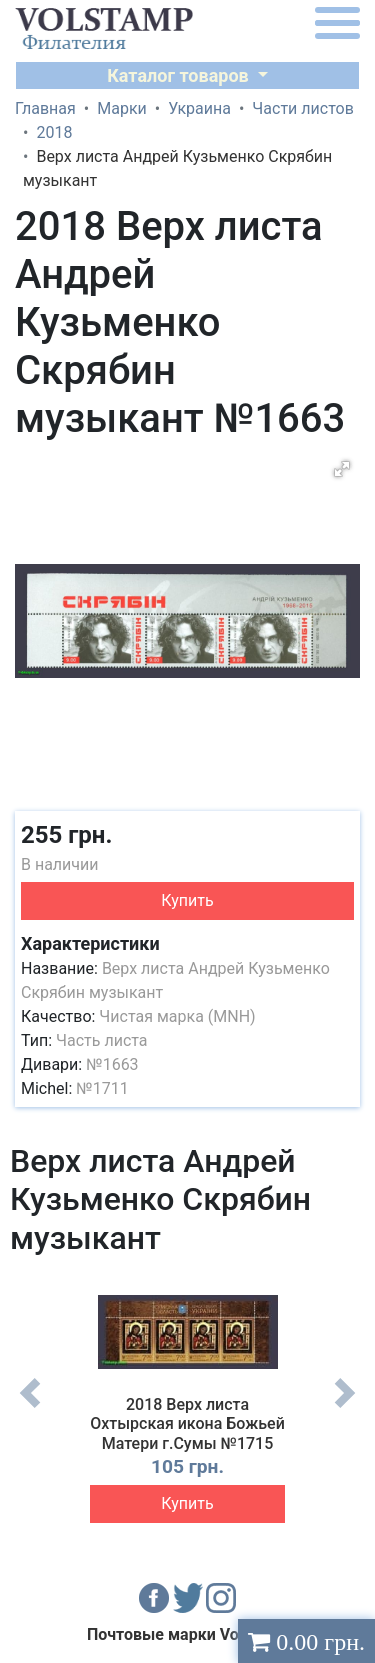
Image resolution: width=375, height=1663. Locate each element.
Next (345, 1408)
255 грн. (66, 835)
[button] (342, 469)
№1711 (102, 1088)
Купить (187, 900)
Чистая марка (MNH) (177, 1016)
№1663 (112, 1064)
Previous (30, 1408)
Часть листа (102, 1040)
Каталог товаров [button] (180, 75)
